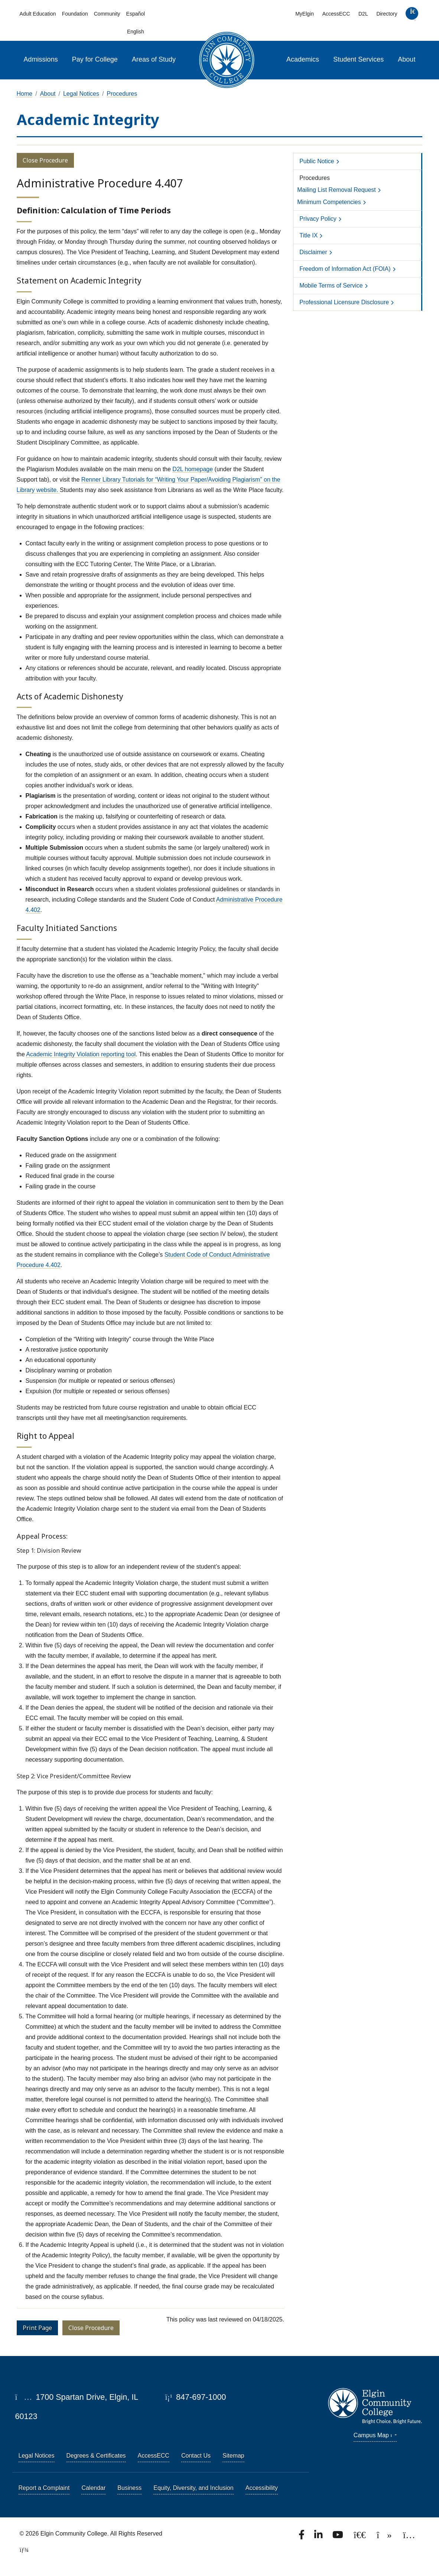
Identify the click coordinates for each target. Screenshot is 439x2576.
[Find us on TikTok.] (385, 2537)
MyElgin (304, 14)
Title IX (308, 235)
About (406, 59)
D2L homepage (192, 469)
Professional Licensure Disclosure (344, 302)
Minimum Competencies (329, 202)
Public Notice (316, 161)
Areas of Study (154, 59)
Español (135, 14)
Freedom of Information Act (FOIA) (344, 269)
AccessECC (336, 14)
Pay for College (95, 59)
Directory (386, 14)
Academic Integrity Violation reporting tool (81, 1054)
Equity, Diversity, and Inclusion (193, 2488)
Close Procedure (45, 160)
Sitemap (233, 2455)
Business (129, 2488)
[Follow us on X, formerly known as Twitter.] (360, 2537)
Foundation (75, 14)
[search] (412, 15)
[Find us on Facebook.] (302, 2537)
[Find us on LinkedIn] (319, 2537)
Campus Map (375, 2435)
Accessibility (261, 2488)
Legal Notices (81, 94)
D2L (363, 14)
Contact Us (196, 2455)
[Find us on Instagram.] (409, 2537)
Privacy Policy (317, 219)
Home (25, 94)
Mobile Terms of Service (330, 285)
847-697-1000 (195, 2397)
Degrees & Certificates (96, 2455)
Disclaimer (313, 252)
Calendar (93, 2488)
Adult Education (38, 14)
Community (107, 14)
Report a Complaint (44, 2488)
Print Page (37, 2328)
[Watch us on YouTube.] (338, 2537)
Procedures (122, 94)
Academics (302, 59)
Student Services (358, 59)
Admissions (41, 59)
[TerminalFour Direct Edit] (22, 2550)
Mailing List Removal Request (336, 190)
